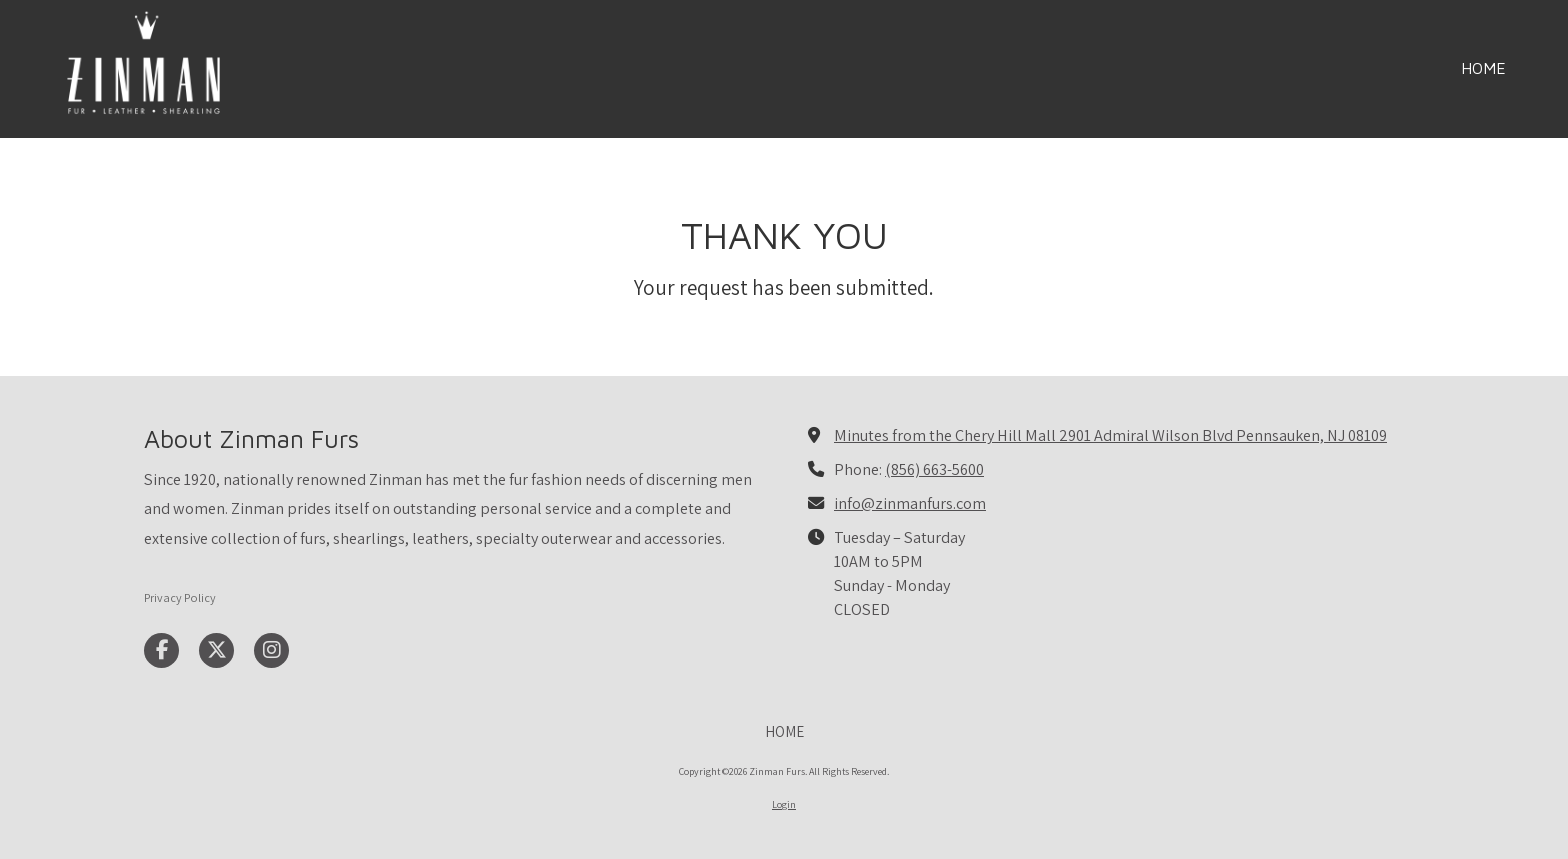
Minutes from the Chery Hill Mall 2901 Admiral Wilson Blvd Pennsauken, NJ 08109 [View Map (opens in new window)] (1110, 435)
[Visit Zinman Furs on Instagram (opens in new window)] (271, 650)
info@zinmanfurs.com (910, 503)
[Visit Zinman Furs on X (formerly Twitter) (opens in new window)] (216, 650)
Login (784, 804)
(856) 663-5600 (934, 469)
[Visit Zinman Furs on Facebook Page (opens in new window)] (161, 650)
